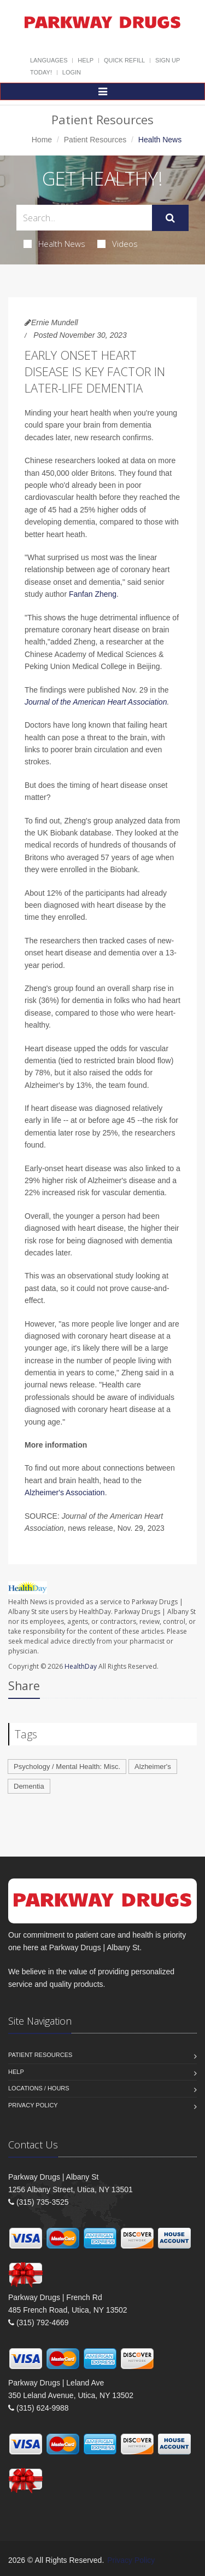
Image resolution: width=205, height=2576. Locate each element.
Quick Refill (124, 60)
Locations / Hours (38, 2088)
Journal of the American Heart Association (96, 702)
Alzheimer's (152, 1766)
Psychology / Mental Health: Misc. (67, 1766)
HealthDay (81, 1666)
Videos (117, 243)
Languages (48, 60)
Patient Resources (95, 139)
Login (71, 72)
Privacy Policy (33, 2105)
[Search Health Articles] (84, 217)
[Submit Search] (170, 218)
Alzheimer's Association (65, 1492)
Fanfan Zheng (92, 594)
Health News (54, 243)
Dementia (29, 1786)
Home (42, 139)
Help (85, 60)
